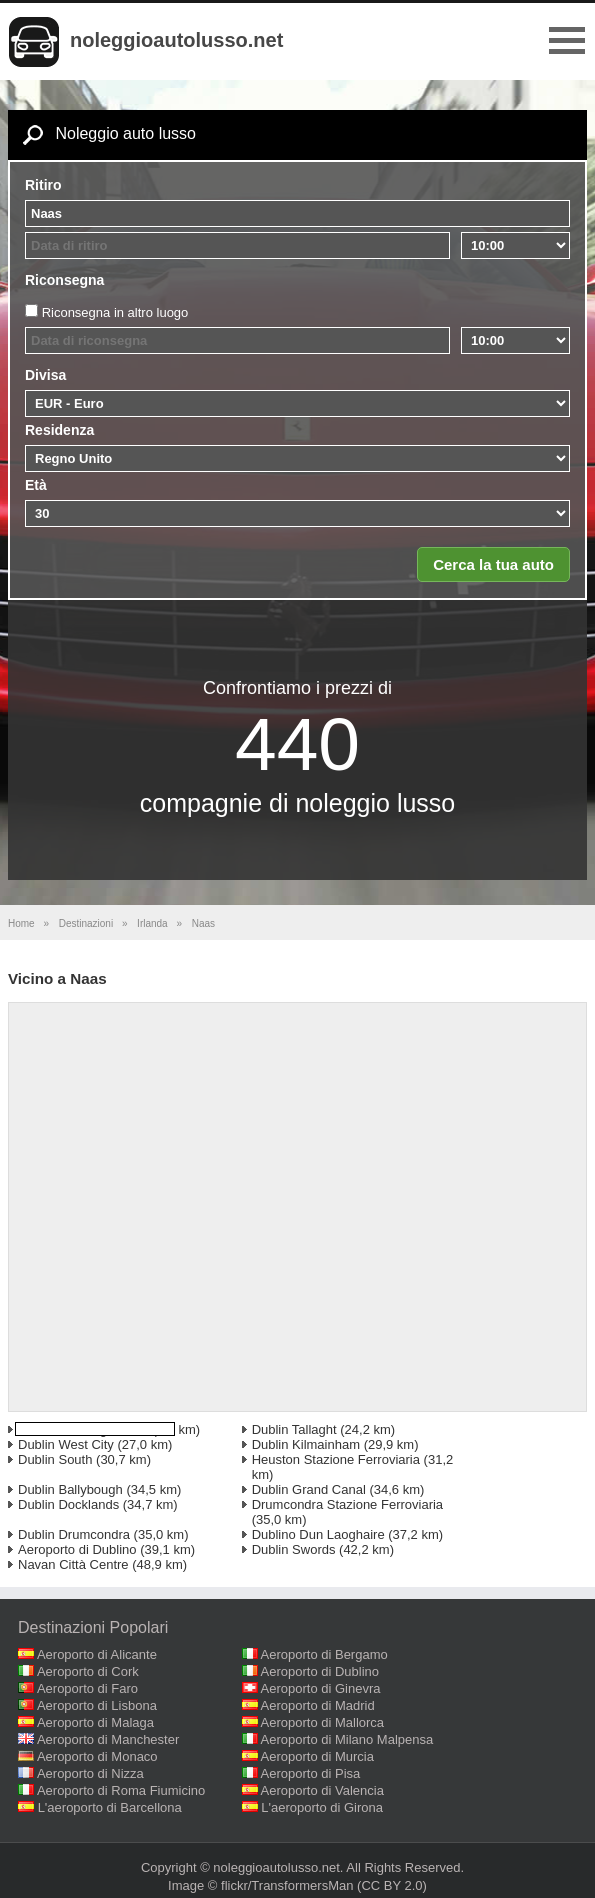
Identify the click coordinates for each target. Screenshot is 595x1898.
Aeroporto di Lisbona (97, 1705)
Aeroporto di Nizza (90, 1773)
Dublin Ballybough (70, 1489)
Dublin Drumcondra (74, 1534)
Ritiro (43, 185)
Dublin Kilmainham (306, 1444)
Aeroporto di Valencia (322, 1790)
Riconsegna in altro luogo (115, 312)
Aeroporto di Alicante (97, 1654)
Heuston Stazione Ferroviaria (336, 1459)
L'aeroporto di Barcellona (110, 1807)
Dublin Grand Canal (309, 1489)
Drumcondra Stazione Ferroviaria (347, 1504)
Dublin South (55, 1459)
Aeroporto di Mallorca (323, 1722)
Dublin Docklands (68, 1504)
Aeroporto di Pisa (311, 1773)
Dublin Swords (294, 1549)
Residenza (59, 430)
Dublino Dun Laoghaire (318, 1534)
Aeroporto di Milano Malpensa (347, 1739)
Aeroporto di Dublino (77, 1549)
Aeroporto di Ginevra (321, 1688)
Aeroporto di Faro (87, 1688)
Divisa (45, 375)
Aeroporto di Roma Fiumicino (121, 1790)
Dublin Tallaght (294, 1429)
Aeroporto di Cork (88, 1671)
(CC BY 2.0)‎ (392, 1885)
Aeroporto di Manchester (108, 1739)
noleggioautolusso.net (176, 40)
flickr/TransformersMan (287, 1885)
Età (36, 485)
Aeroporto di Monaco (97, 1756)
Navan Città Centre (73, 1564)
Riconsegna (64, 280)
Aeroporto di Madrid (318, 1705)
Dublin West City (66, 1444)
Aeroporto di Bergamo (324, 1654)
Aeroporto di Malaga (95, 1722)
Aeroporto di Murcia (317, 1756)
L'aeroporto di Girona (322, 1807)
